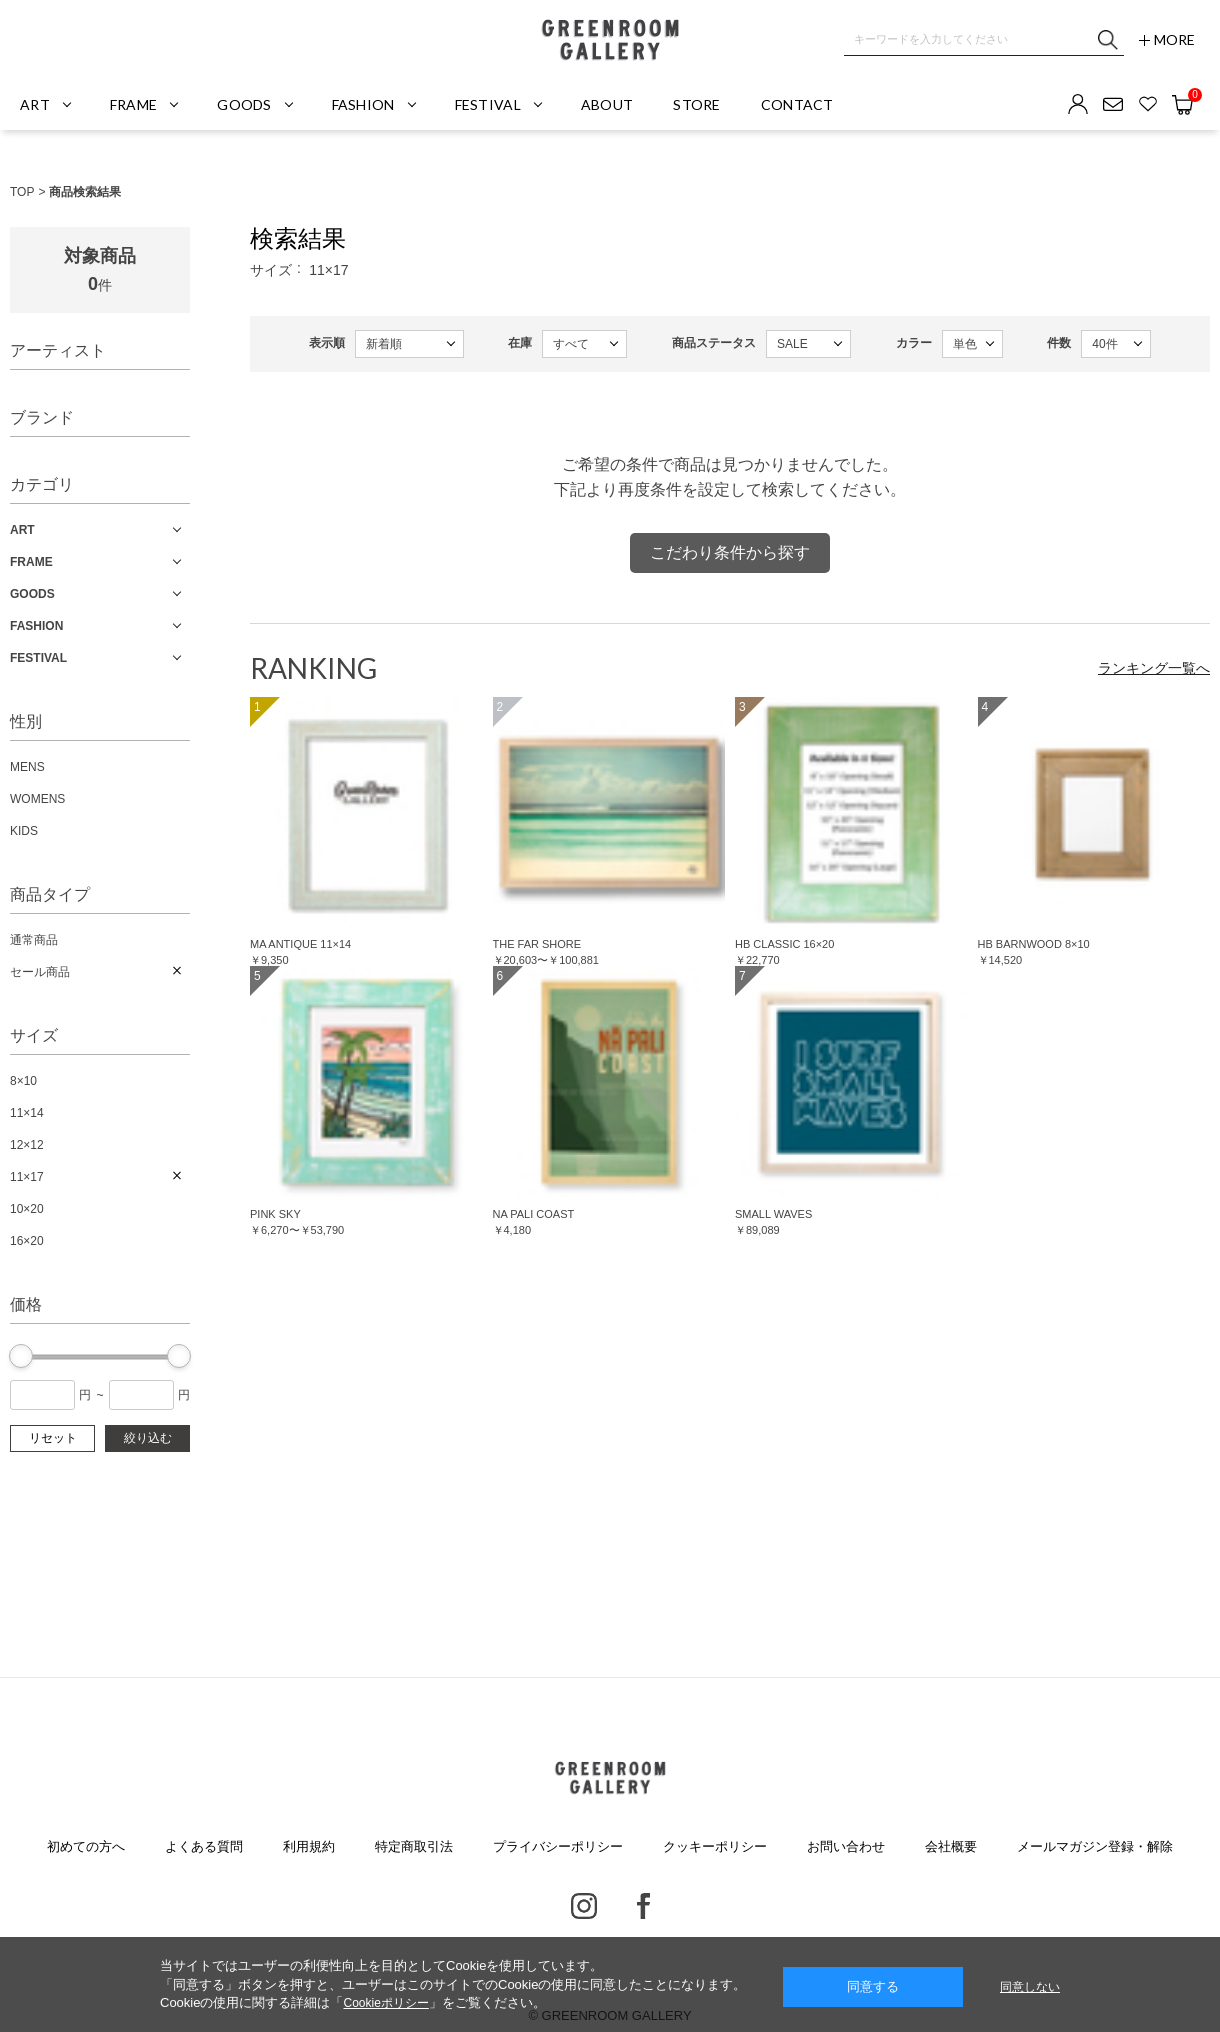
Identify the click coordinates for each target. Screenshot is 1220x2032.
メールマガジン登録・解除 (1095, 1846)
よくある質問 (204, 1846)
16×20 (27, 1241)
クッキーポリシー (715, 1846)
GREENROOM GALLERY (610, 40)
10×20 (27, 1209)
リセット (53, 1438)
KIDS (24, 831)
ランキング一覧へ (1154, 668)
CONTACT (797, 104)
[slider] (21, 1356)
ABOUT (607, 104)
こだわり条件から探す (730, 552)
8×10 (23, 1081)
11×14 (27, 1113)
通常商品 (34, 940)
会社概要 (951, 1846)
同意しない (1030, 1987)
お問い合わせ (846, 1846)
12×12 (27, 1145)
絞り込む (148, 1438)
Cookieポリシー (385, 2003)
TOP (22, 192)
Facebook (643, 1906)
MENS (27, 767)
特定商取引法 (414, 1846)
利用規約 (309, 1846)
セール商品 (40, 972)
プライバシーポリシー (558, 1846)
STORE (696, 104)
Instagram (584, 1906)
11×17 (27, 1177)
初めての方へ (86, 1846)
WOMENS (37, 799)
